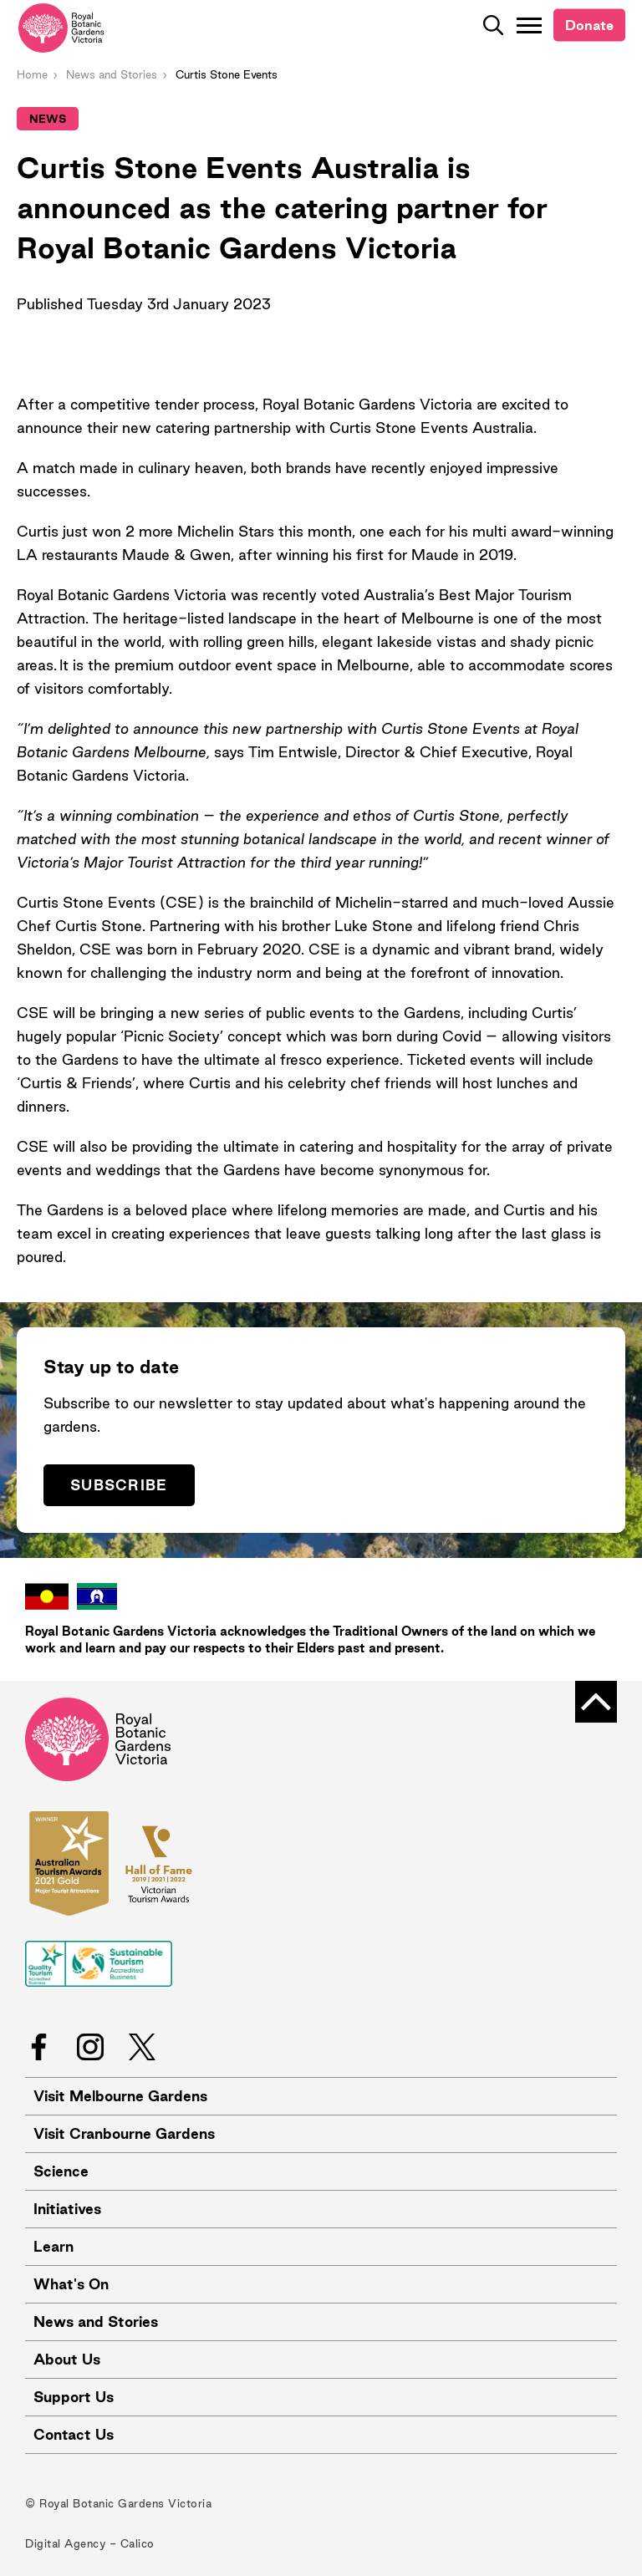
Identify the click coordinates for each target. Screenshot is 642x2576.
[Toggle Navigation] (529, 25)
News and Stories (111, 74)
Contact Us (73, 2434)
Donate (589, 25)
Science (61, 2171)
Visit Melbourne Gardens (120, 2096)
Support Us (73, 2397)
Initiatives (67, 2209)
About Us (66, 2359)
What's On (71, 2284)
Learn (53, 2246)
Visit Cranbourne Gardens (124, 2133)
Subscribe (119, 1485)
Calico (137, 2543)
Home (32, 74)
